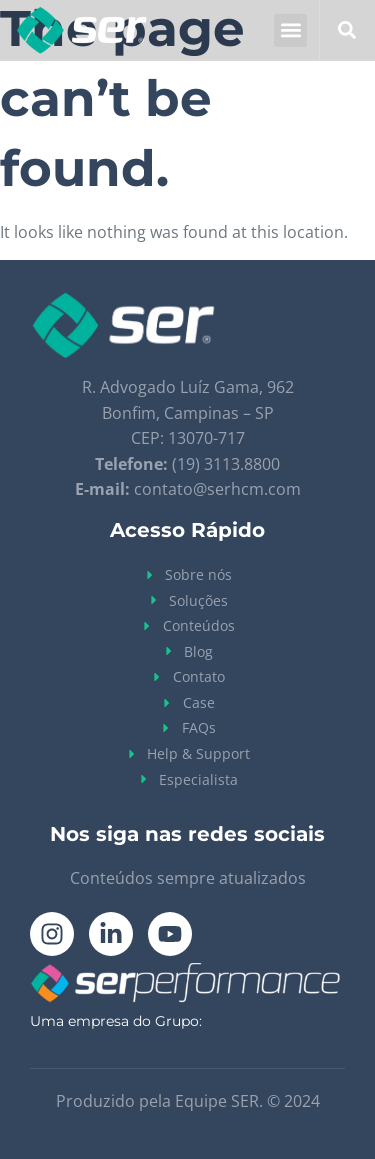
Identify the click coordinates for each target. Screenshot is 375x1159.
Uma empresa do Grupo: (116, 1021)
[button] (290, 30)
